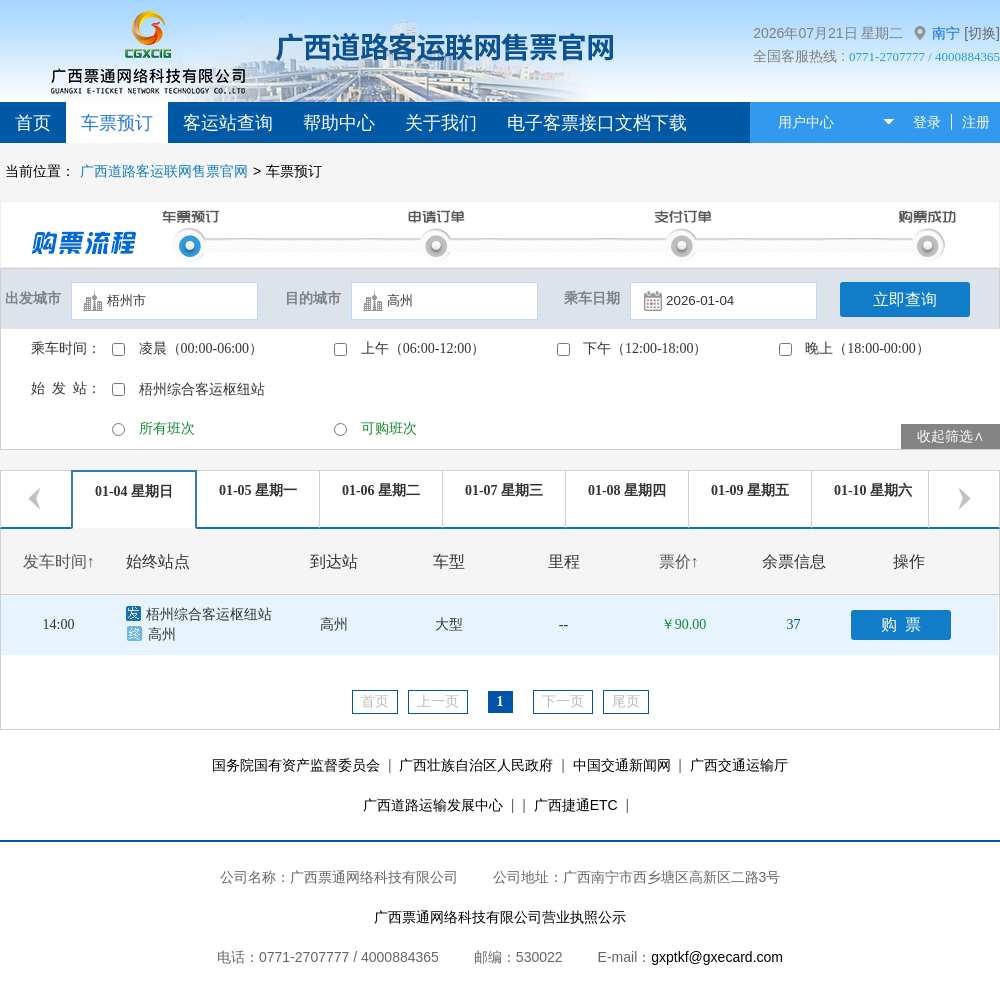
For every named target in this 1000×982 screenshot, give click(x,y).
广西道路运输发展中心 (433, 805)
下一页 (563, 701)
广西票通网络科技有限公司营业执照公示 (500, 917)
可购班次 (389, 428)
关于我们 (441, 123)
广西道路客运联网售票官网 (164, 171)
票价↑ (679, 561)
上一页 (438, 701)
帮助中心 (339, 123)
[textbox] (164, 301)
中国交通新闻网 (622, 765)
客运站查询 (228, 123)
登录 (927, 122)
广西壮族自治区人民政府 (476, 765)
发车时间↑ (59, 561)
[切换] (982, 33)
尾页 (626, 701)
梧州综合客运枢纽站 (202, 389)
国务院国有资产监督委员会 (296, 765)
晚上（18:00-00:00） (867, 348)
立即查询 (905, 299)
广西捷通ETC (576, 805)
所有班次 (167, 428)
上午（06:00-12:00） (423, 348)
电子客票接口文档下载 (597, 123)
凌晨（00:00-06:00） (201, 348)
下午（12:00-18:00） (645, 348)
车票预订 (117, 123)
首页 (33, 123)
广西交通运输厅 (739, 765)
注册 (976, 122)
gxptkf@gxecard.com (717, 957)
